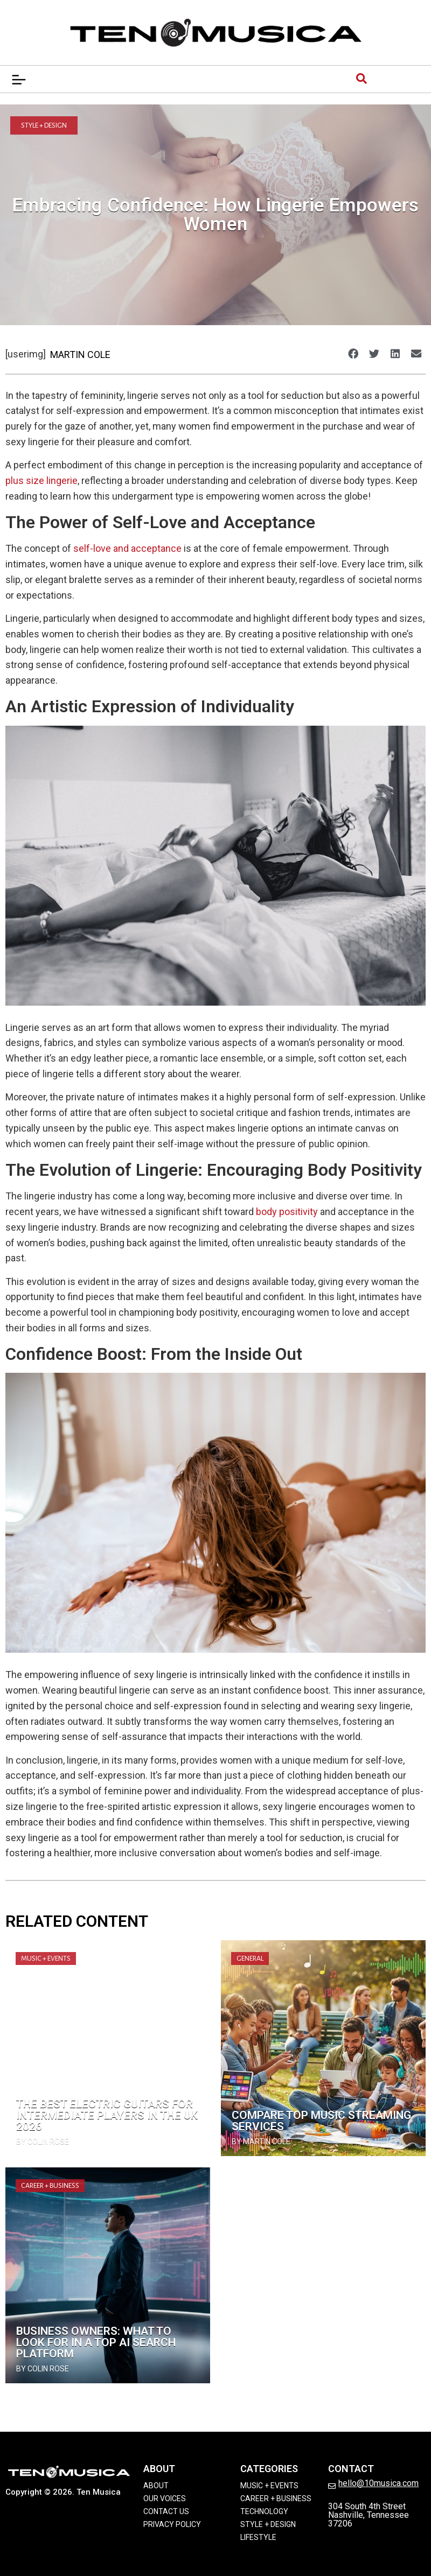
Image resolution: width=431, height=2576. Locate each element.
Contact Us (166, 2511)
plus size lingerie (41, 480)
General (250, 1958)
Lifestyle (258, 2537)
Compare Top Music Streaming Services (321, 2121)
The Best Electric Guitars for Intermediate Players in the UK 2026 (107, 2115)
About (156, 2485)
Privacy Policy (172, 2524)
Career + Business (50, 2185)
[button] (353, 353)
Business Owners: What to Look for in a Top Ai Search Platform (96, 2342)
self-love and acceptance (127, 548)
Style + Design (44, 125)
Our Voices (164, 2498)
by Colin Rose (42, 2141)
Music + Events (46, 1958)
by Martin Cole (261, 2141)
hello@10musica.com (378, 2483)
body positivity (287, 1211)
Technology (264, 2511)
